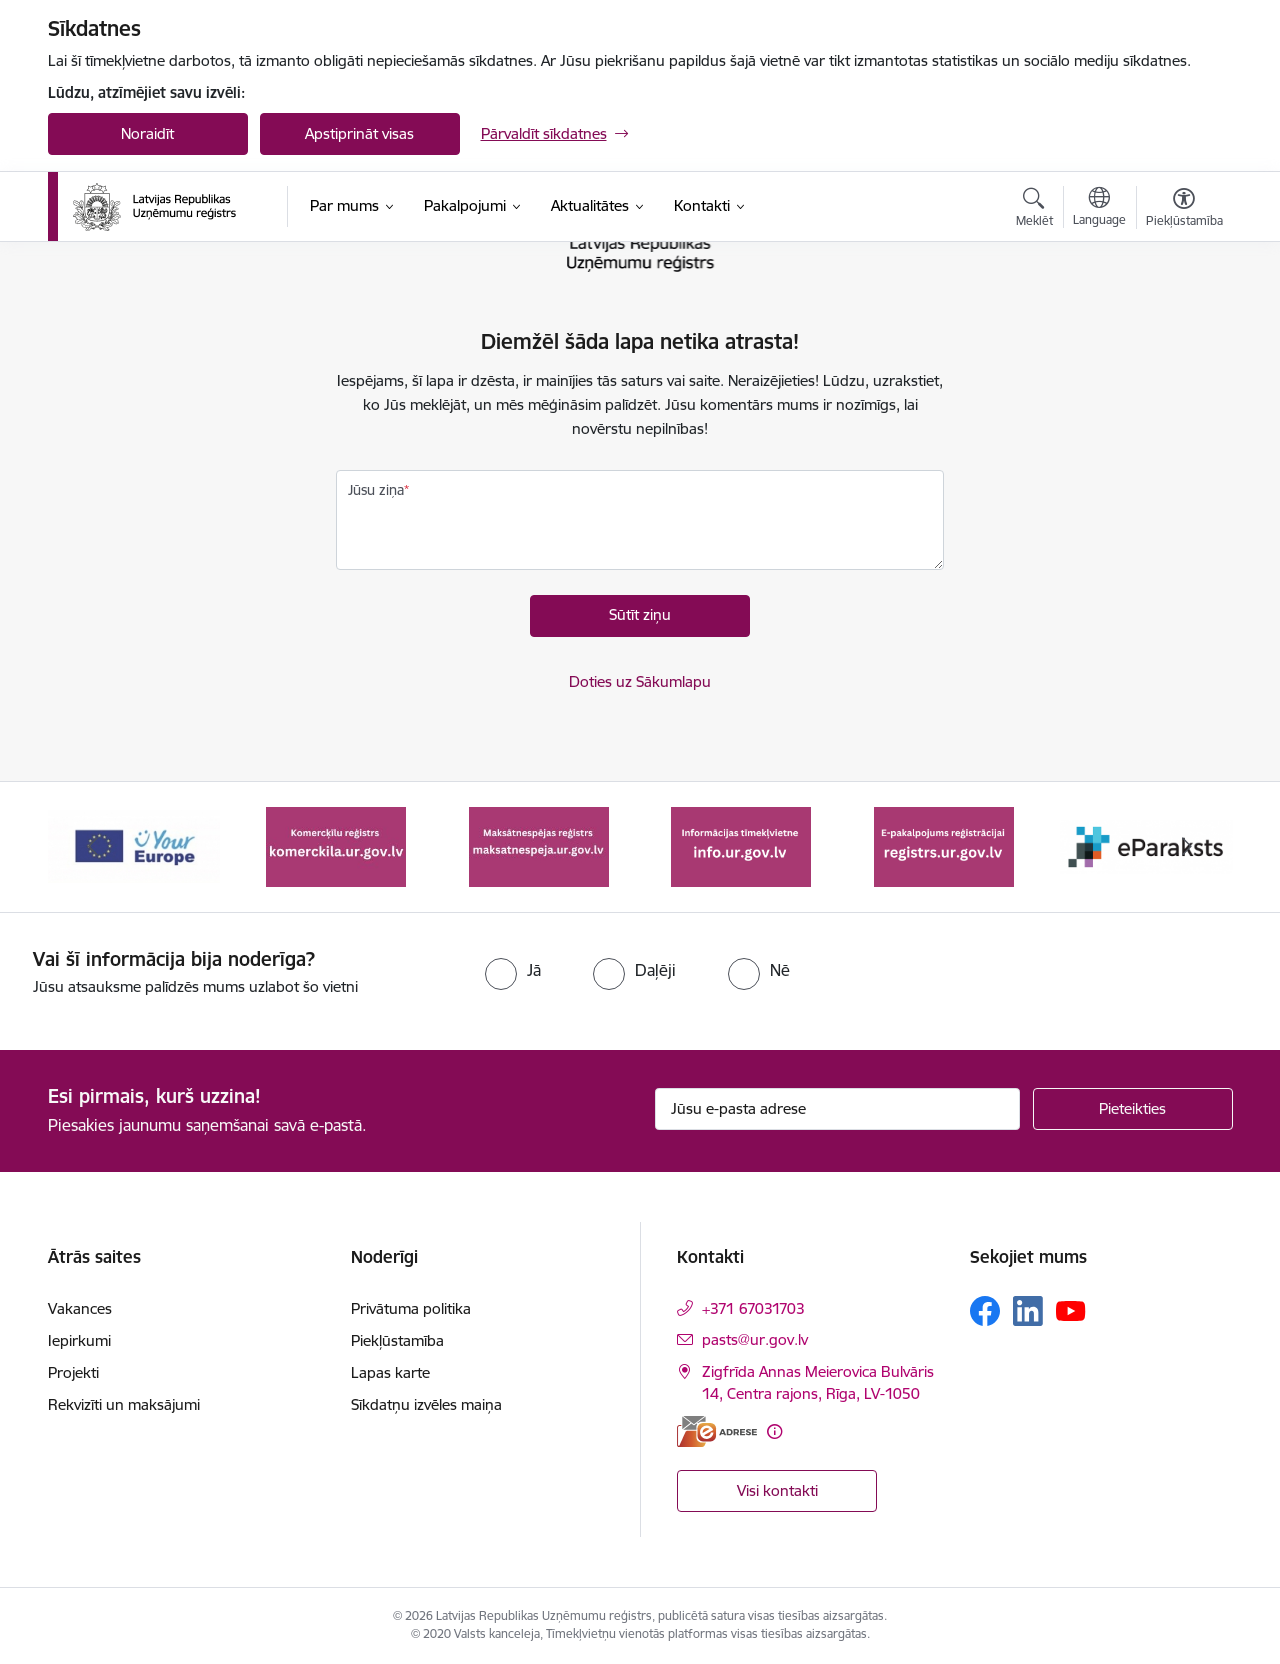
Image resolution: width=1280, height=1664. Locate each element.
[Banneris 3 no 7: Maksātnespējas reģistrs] (539, 845)
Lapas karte (390, 1372)
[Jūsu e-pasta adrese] (837, 1109)
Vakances (80, 1308)
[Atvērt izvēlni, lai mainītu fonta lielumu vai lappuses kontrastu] (1184, 210)
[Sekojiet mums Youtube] (1071, 1310)
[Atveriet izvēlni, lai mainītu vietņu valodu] (1099, 209)
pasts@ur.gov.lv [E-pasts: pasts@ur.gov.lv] (755, 1339)
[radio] (513, 970)
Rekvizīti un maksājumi (124, 1404)
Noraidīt (147, 133)
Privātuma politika (411, 1308)
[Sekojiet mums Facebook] (985, 1311)
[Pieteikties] (1133, 1109)
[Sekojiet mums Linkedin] (1028, 1311)
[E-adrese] (717, 1431)
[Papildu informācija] (774, 1431)
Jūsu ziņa (376, 490)
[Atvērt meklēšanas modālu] (1034, 210)
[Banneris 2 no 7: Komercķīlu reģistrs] (336, 845)
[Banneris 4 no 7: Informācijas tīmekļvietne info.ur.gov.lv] (741, 845)
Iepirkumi (79, 1340)
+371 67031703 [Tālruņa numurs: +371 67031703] (753, 1308)
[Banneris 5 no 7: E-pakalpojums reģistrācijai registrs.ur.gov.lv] (944, 845)
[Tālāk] (1187, 847)
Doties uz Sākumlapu (640, 681)
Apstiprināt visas (359, 133)
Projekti (73, 1372)
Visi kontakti (777, 1490)
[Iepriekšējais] (94, 847)
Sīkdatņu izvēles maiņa (426, 1404)
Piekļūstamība (397, 1340)
